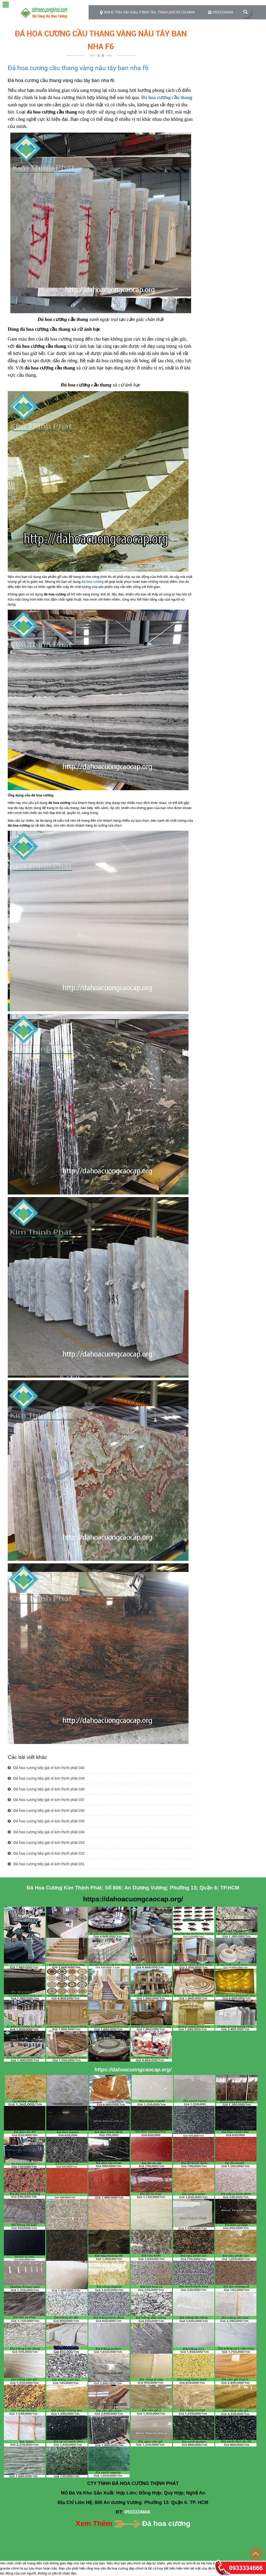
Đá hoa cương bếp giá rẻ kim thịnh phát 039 (46, 1778)
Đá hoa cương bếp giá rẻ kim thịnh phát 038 (46, 1789)
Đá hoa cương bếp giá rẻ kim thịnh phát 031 (46, 1864)
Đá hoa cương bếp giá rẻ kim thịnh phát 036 (46, 1810)
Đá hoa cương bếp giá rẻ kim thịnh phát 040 (46, 1768)
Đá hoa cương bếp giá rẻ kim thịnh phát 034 (46, 1832)
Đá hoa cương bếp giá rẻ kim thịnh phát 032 (46, 1853)
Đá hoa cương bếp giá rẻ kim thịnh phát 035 (46, 1821)
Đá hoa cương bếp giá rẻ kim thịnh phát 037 (46, 1800)
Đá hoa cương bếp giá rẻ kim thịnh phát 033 (46, 1842)
